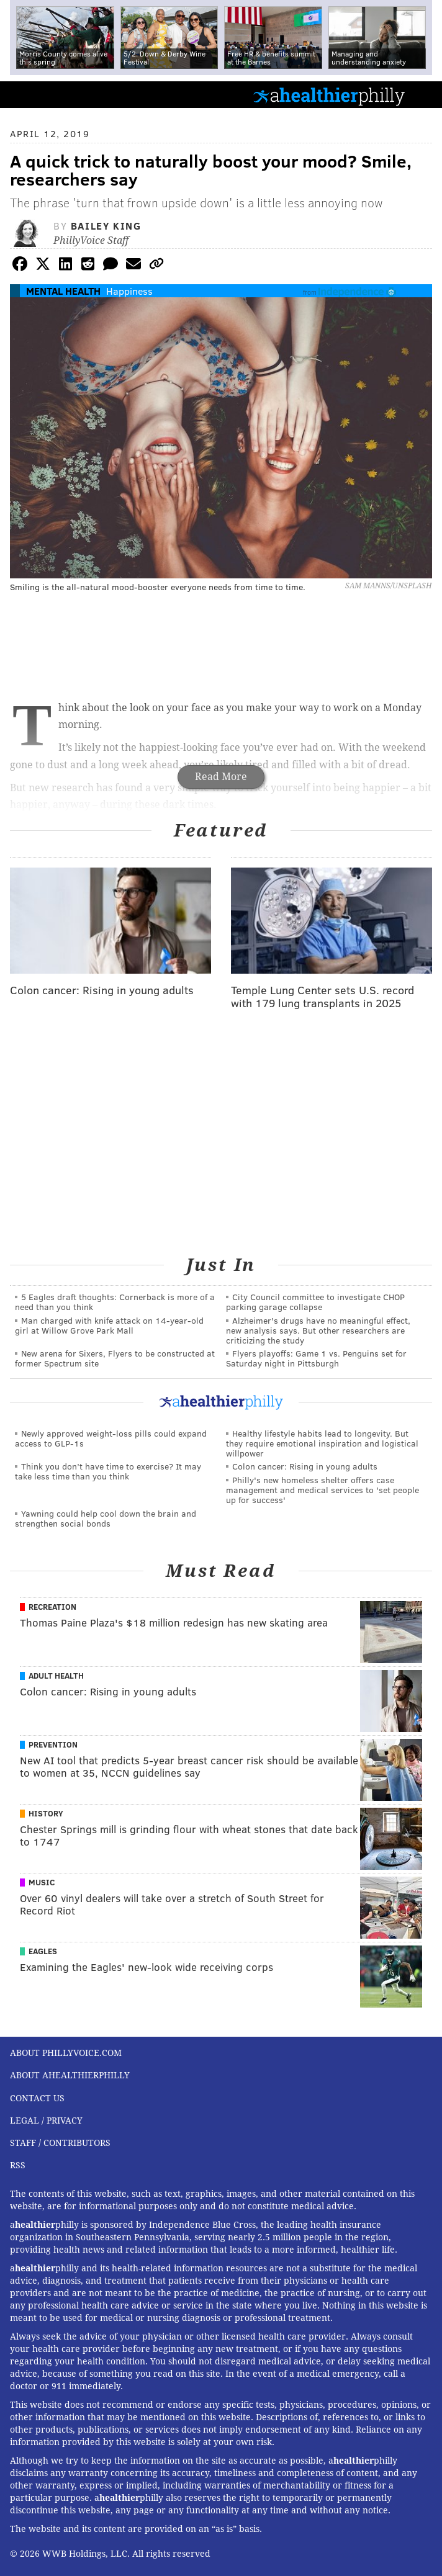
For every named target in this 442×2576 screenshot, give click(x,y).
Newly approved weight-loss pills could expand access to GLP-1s (111, 1438)
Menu (422, 94)
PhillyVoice (30, 94)
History (46, 1813)
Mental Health (63, 290)
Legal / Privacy (46, 2120)
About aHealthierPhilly (70, 2075)
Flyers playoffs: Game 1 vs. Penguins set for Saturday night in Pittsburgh (316, 1358)
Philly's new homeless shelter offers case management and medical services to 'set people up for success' (322, 1490)
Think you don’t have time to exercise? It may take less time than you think (108, 1471)
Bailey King (106, 225)
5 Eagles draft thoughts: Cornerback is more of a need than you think (115, 1302)
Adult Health (56, 1675)
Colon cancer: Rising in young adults (304, 1466)
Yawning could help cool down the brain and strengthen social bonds (105, 1518)
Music (42, 1882)
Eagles (43, 1951)
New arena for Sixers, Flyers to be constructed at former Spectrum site (115, 1358)
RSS (17, 2165)
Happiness (129, 290)
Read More (221, 777)
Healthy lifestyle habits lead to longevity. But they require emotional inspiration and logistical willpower (322, 1443)
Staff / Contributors (60, 2143)
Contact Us (37, 2098)
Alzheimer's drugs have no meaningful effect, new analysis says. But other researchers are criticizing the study (318, 1330)
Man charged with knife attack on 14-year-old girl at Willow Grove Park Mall (109, 1325)
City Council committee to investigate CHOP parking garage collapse (315, 1302)
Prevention (53, 1744)
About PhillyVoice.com (66, 2053)
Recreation (52, 1606)
